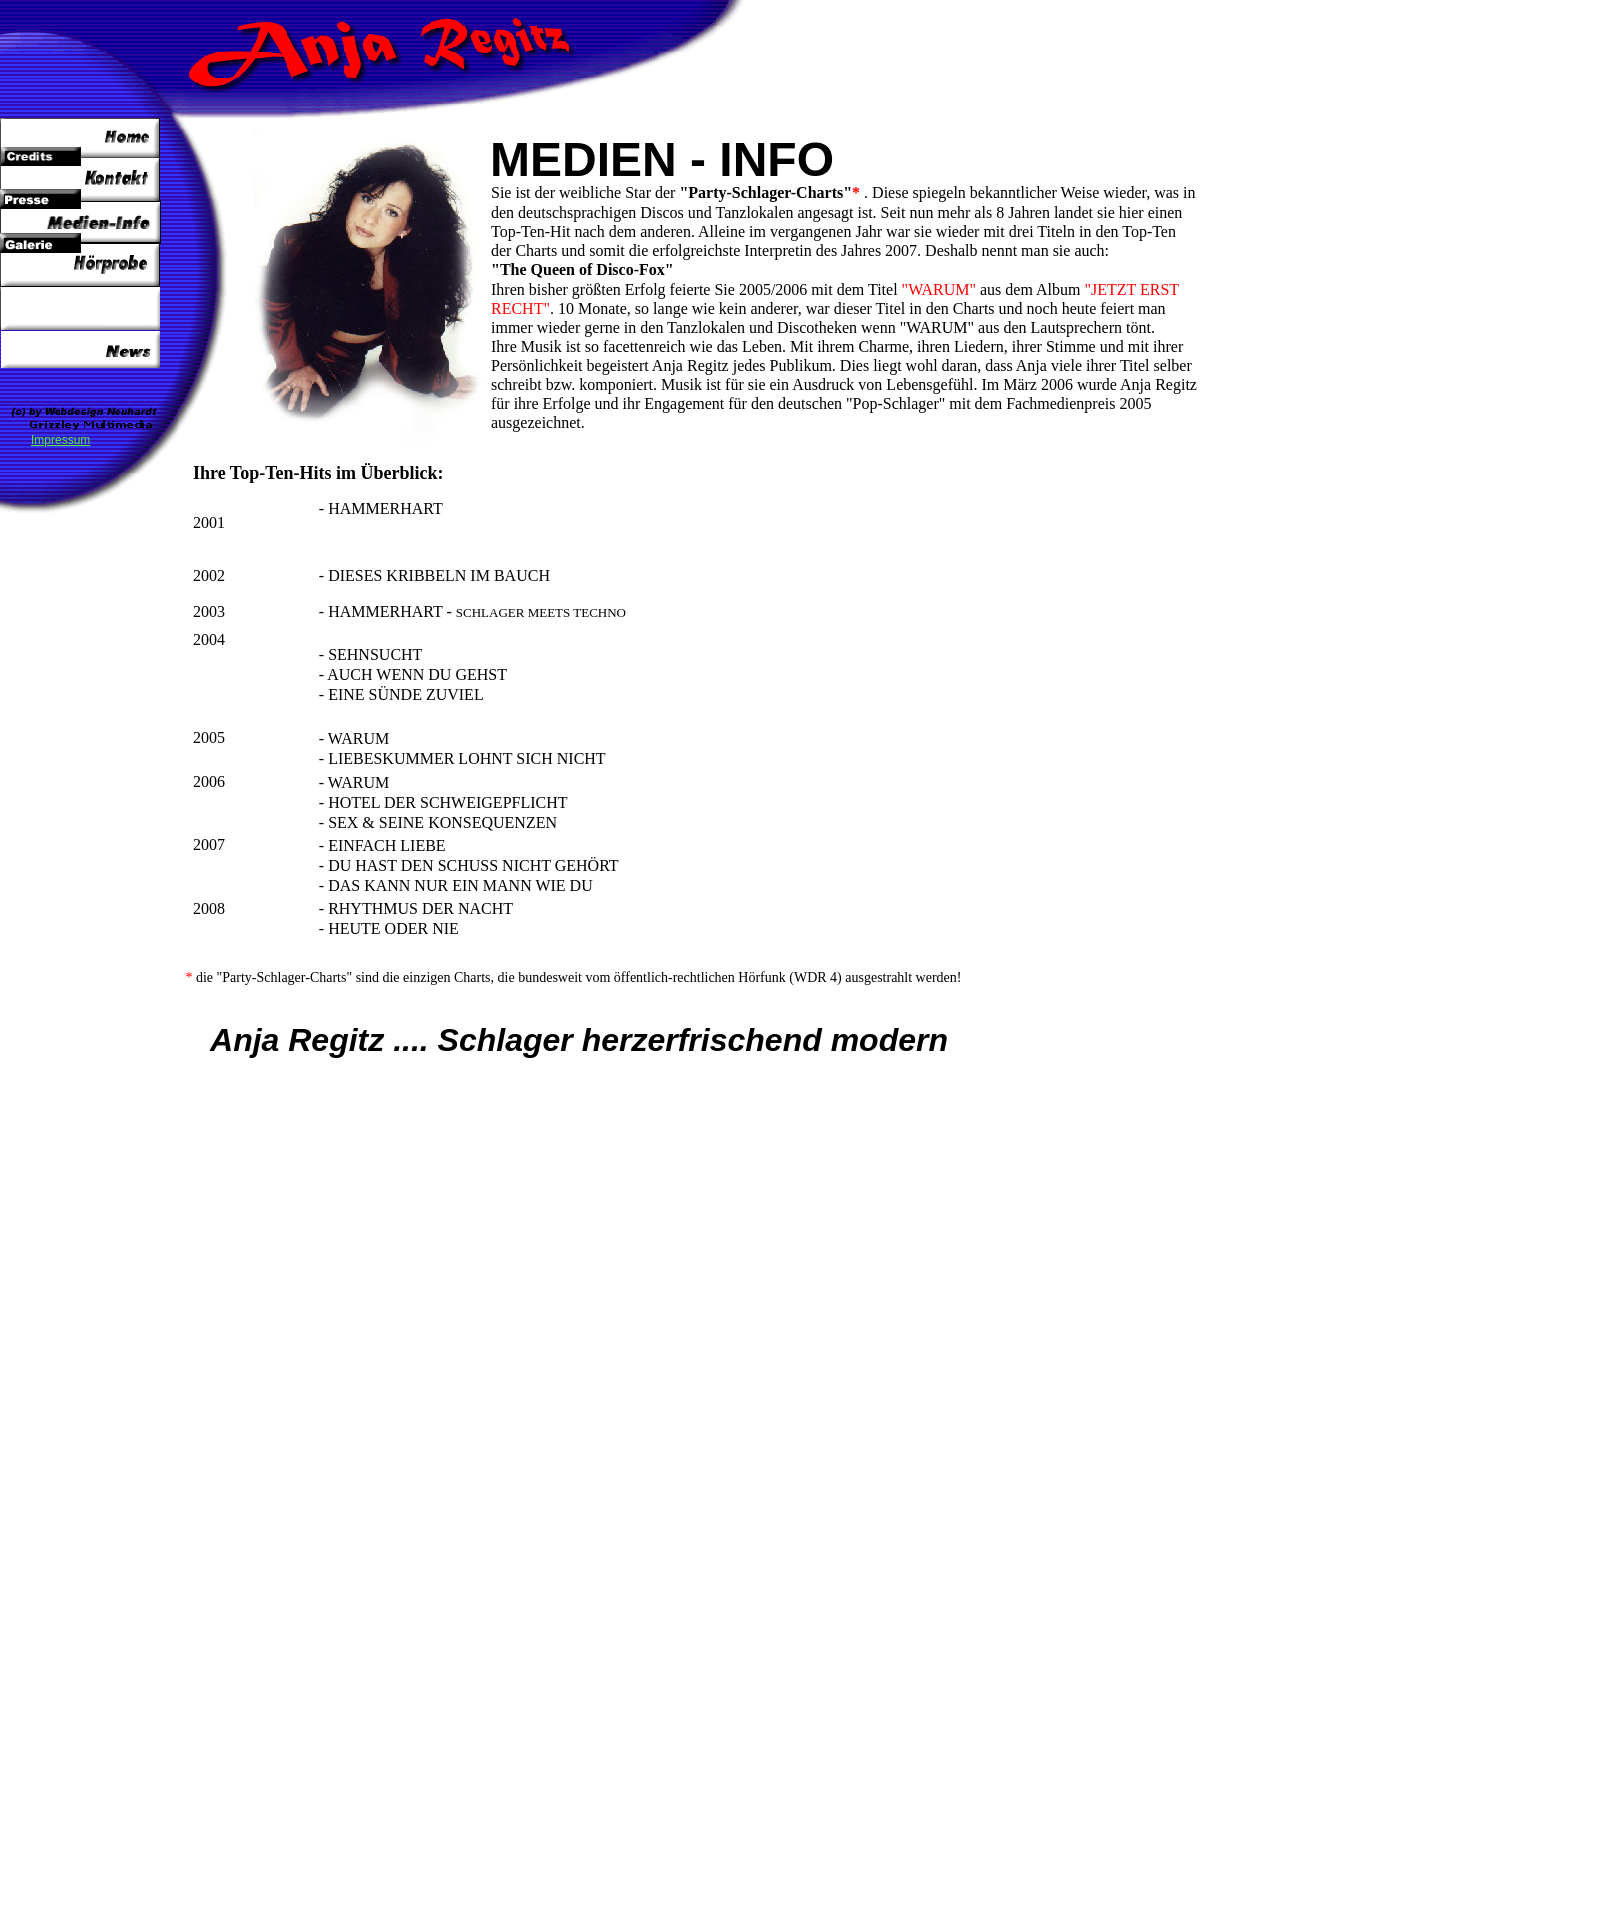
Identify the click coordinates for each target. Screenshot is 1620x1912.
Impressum (60, 440)
